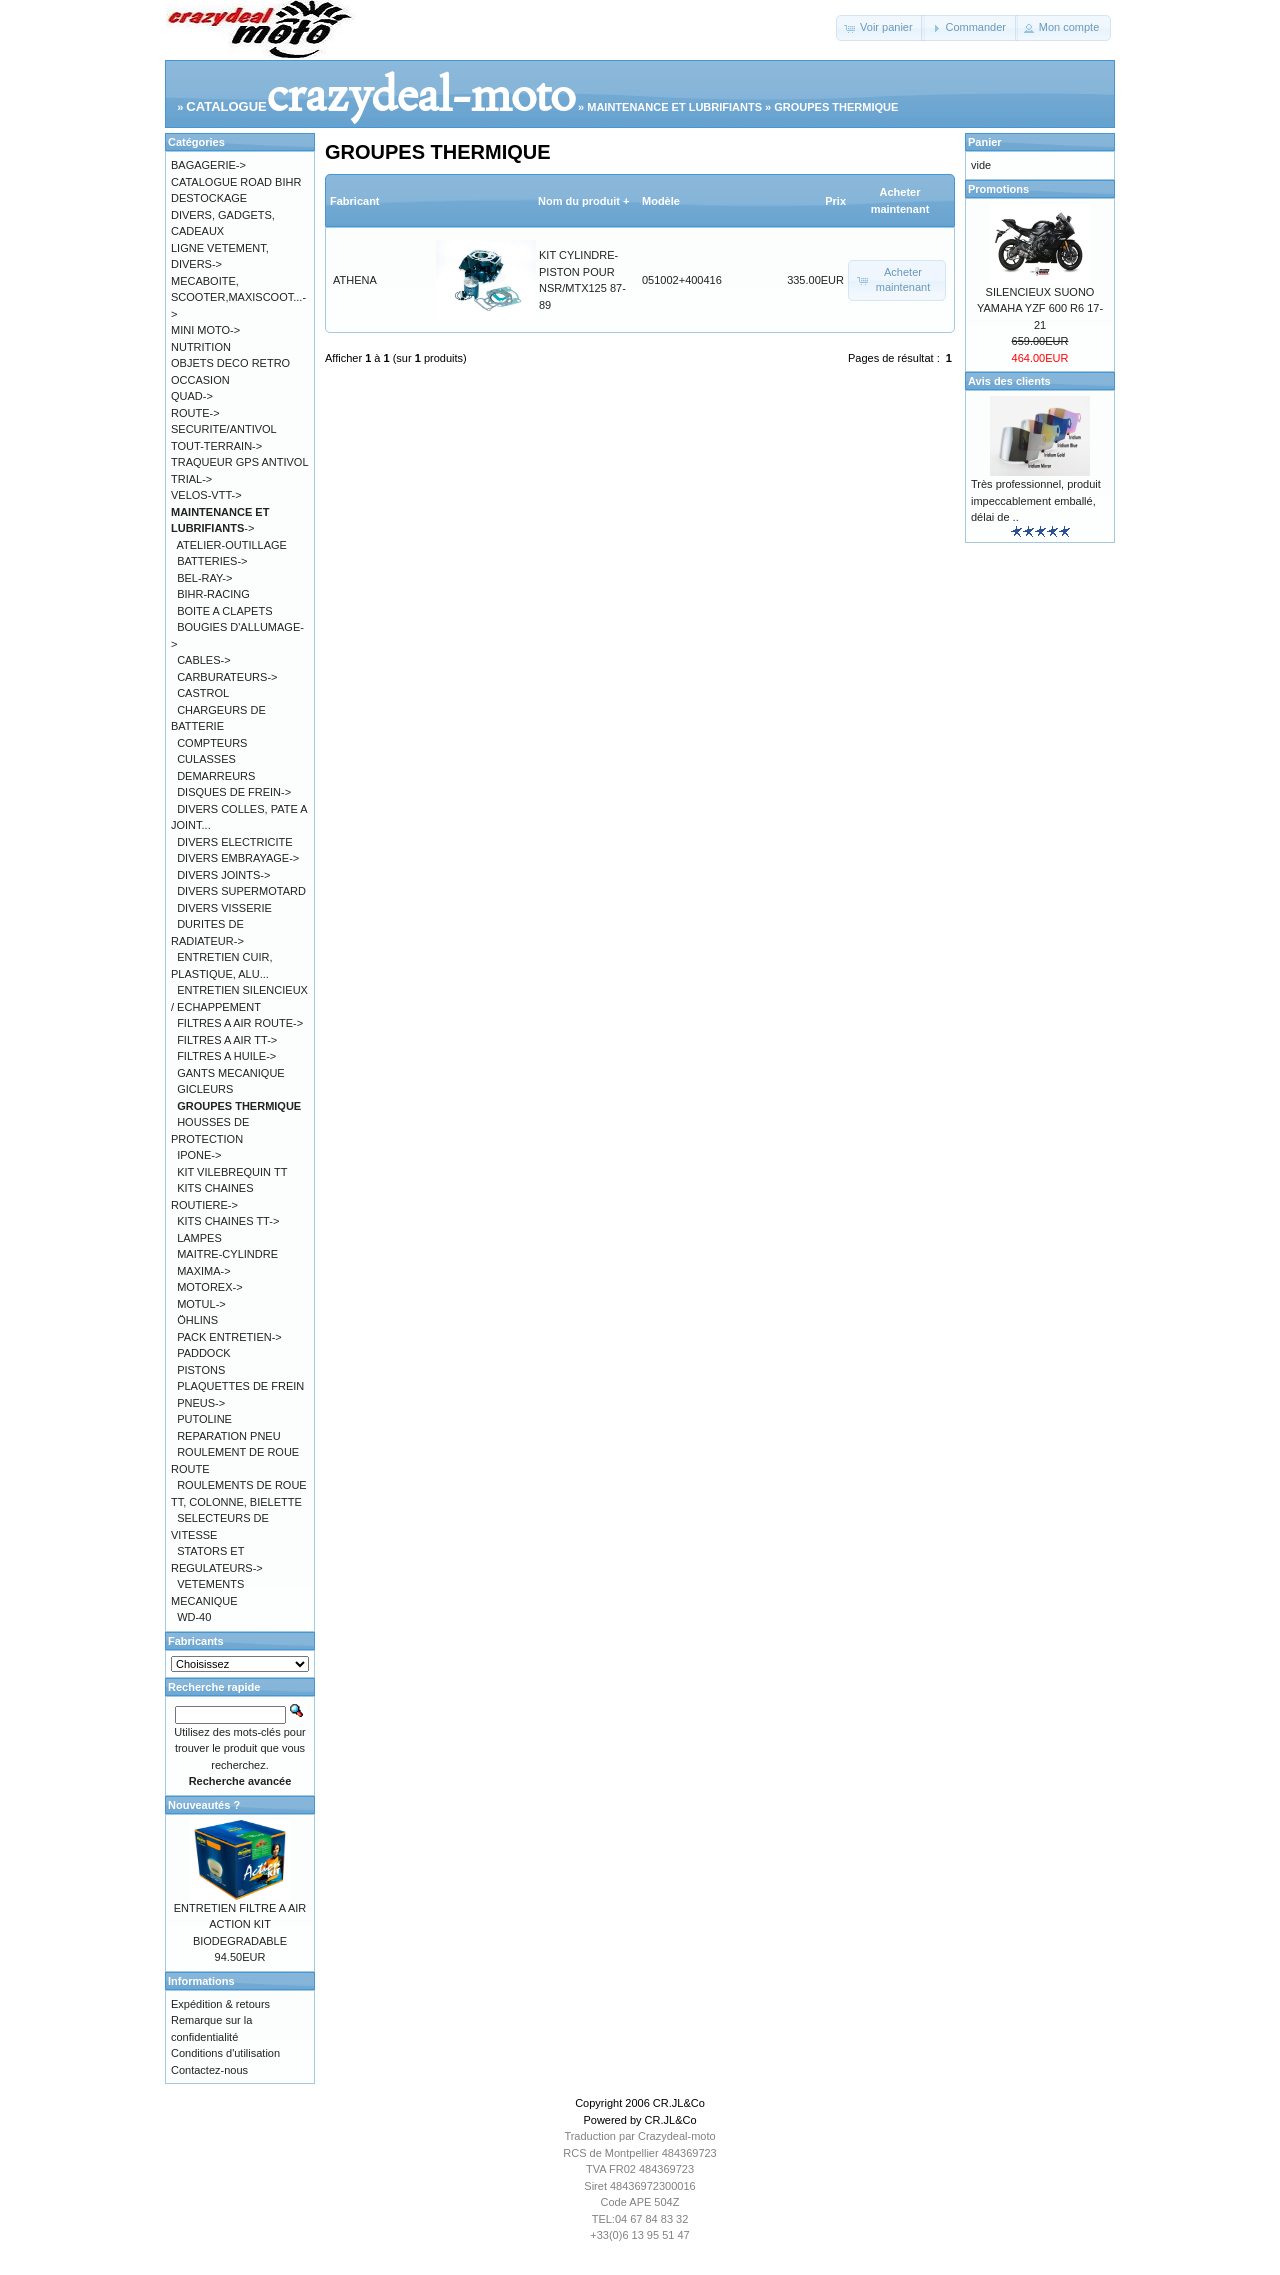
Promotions (998, 189)
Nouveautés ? (204, 1805)
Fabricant (355, 201)
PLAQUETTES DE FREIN (240, 1386)
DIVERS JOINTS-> (223, 875)
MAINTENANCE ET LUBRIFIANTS (674, 107)
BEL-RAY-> (204, 578)
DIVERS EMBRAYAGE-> (238, 858)
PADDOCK (204, 1353)
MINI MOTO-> (205, 330)
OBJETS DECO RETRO (230, 363)
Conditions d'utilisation (225, 2053)
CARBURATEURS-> (227, 677)
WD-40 (194, 1617)
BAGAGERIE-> (208, 165)
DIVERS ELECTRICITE (235, 842)
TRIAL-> (191, 479)
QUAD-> (192, 396)
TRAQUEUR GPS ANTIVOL (240, 462)
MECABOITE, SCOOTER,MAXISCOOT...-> (238, 297)
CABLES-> (204, 660)
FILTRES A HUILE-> (226, 1056)
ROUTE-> (195, 413)
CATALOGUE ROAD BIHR (236, 182)
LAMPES (199, 1238)
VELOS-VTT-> (206, 495)
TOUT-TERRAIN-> (216, 446)
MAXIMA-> (203, 1271)
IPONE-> (199, 1155)
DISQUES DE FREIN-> (234, 792)
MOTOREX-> (210, 1287)
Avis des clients (1009, 381)
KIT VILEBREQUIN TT (232, 1172)
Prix (835, 201)
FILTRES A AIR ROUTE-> (240, 1023)
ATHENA (355, 280)
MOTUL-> (201, 1304)
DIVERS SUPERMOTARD (241, 891)
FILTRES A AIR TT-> (227, 1040)
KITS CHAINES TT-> (228, 1221)
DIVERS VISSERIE (224, 908)
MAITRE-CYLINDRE (227, 1254)
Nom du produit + (583, 201)
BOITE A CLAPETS (224, 611)
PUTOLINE (204, 1419)
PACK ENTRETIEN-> (229, 1337)
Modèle (661, 201)
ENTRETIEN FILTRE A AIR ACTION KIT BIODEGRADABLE (240, 1924)
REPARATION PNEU (229, 1436)
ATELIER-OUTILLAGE (232, 545)
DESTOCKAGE (209, 198)
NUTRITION (201, 347)
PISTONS (201, 1370)
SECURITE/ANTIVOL (224, 429)
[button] (880, 28)
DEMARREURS (216, 776)
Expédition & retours (220, 2004)
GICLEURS (205, 1089)
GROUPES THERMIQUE (836, 107)
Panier (985, 142)
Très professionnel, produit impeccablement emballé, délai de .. (1036, 500)
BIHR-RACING (213, 594)
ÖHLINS (197, 1320)
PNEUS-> (201, 1403)
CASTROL (203, 693)
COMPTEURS (212, 743)
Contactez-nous (209, 2070)
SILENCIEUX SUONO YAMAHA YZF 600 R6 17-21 (1040, 308)
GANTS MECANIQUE (231, 1073)
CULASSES (206, 759)
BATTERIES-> (212, 561)
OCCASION (200, 380)
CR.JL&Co (679, 2103)
